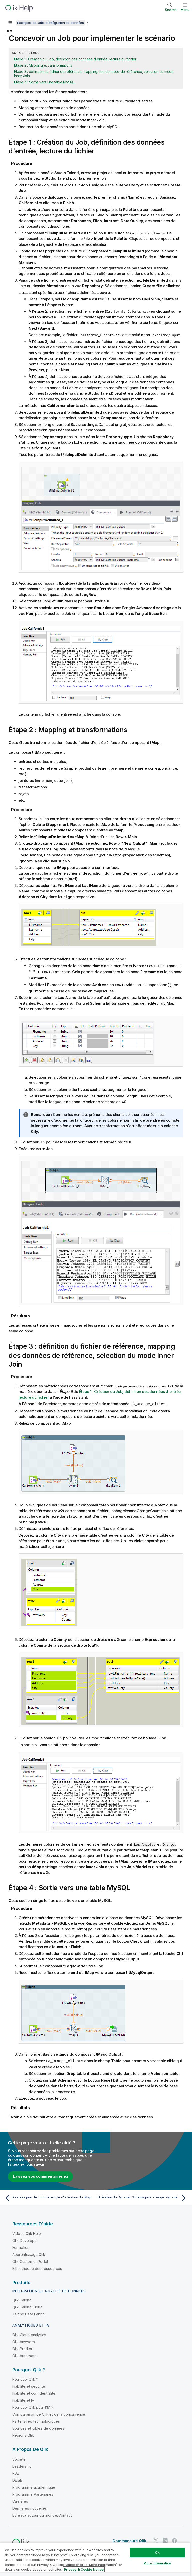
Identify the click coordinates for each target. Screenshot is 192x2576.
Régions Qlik (23, 2434)
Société (19, 2458)
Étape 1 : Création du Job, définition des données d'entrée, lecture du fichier (75, 59)
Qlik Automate (24, 2354)
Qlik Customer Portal (30, 2260)
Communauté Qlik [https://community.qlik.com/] (129, 2539)
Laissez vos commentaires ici (40, 2174)
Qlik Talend (22, 2298)
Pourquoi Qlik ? (25, 2378)
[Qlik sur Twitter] (156, 2539)
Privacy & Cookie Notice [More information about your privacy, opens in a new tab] (84, 2569)
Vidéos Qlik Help (26, 2232)
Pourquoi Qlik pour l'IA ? (33, 2406)
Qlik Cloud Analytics (29, 2333)
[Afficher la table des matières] (10, 22)
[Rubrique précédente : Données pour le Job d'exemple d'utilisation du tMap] (49, 2196)
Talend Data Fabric (28, 2312)
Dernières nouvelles (29, 2507)
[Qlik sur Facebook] (174, 2539)
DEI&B (17, 2479)
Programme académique (33, 2486)
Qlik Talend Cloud (27, 2305)
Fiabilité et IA (23, 2399)
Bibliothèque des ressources (37, 2267)
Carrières (20, 2500)
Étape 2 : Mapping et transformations (43, 65)
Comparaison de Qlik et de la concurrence (48, 2413)
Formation (21, 2246)
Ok (157, 2552)
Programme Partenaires (33, 2493)
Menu (185, 10)
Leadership (22, 2465)
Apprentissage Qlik (28, 2253)
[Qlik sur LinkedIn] (165, 2539)
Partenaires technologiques (36, 2420)
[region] (95, 2559)
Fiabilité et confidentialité (34, 2392)
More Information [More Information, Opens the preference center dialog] (158, 2563)
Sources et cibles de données (38, 2427)
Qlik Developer (25, 2239)
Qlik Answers (23, 2340)
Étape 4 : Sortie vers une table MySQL (44, 82)
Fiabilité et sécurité (28, 2385)
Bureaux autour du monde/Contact (42, 2514)
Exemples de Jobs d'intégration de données (50, 23)
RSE (15, 2472)
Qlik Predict (22, 2347)
